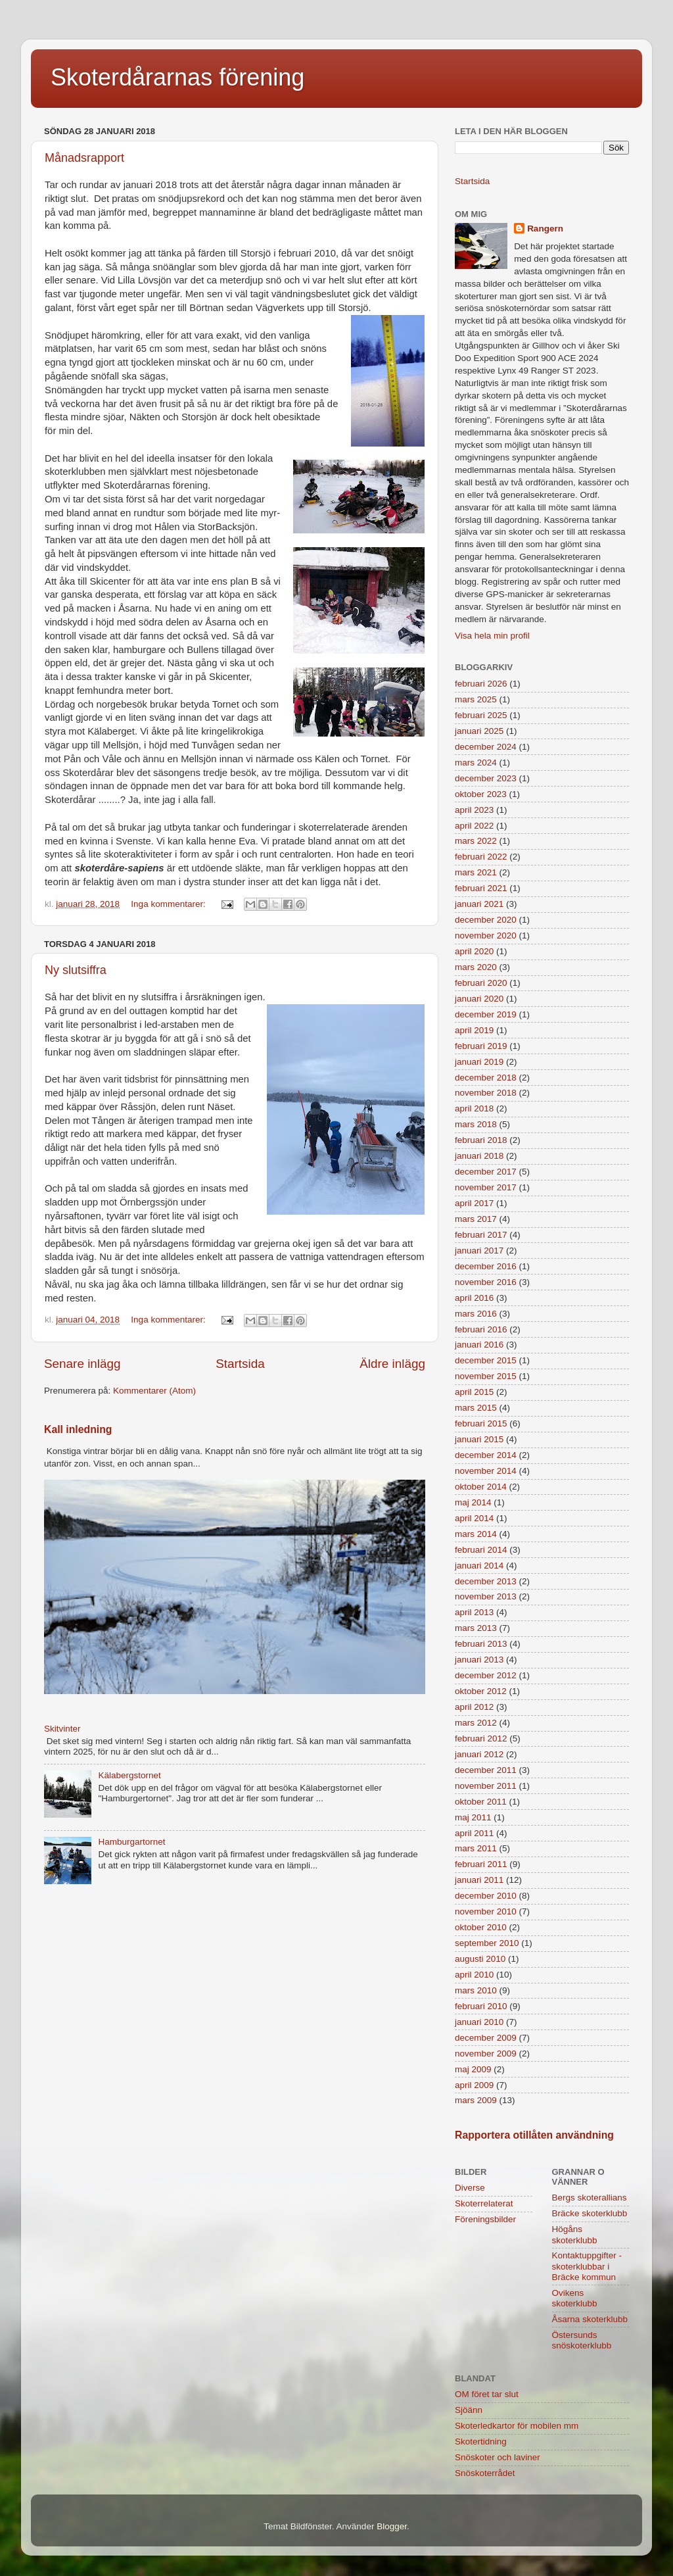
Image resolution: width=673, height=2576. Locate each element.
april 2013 (474, 1612)
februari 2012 (481, 1738)
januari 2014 (479, 1565)
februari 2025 (481, 715)
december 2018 (486, 1077)
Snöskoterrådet (485, 2473)
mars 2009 (476, 2100)
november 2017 (486, 1187)
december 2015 (486, 1360)
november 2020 (486, 935)
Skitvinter (62, 1729)
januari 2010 (479, 2022)
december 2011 (486, 1770)
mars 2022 (476, 841)
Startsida (240, 1364)
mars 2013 (476, 1628)
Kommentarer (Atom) (154, 1391)
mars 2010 (476, 1990)
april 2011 (474, 1833)
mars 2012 (476, 1723)
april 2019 (474, 1030)
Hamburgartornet (131, 1842)
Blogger (392, 2526)
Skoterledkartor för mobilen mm (516, 2426)
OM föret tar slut (487, 2394)
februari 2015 (481, 1423)
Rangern (545, 228)
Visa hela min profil (492, 636)
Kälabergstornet (129, 1775)
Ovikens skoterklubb (574, 2298)
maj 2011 (473, 1817)
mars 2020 (476, 967)
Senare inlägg (82, 1364)
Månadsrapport (84, 157)
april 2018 (474, 1108)
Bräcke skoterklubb (590, 2213)
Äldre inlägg (392, 1364)
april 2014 (474, 1518)
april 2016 (474, 1298)
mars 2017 (476, 1219)
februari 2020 (481, 983)
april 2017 (474, 1203)
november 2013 (486, 1596)
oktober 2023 (481, 794)
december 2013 (486, 1581)
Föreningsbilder (485, 2219)
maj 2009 (473, 2069)
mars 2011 (476, 1848)
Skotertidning (481, 2441)
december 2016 (486, 1266)
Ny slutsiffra (75, 970)
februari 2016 (481, 1329)
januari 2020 (479, 999)
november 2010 (486, 1911)
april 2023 (474, 810)
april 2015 (474, 1392)
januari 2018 (479, 1156)
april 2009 (474, 2085)
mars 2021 (476, 872)
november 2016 (486, 1282)
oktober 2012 (481, 1691)
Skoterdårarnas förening (177, 77)
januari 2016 (479, 1344)
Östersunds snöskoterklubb (582, 2340)
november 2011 (486, 1786)
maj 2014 (473, 1502)
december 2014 (486, 1455)
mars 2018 (476, 1124)
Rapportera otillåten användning (534, 2135)
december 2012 (486, 1675)
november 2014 (486, 1471)
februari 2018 (481, 1140)
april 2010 (474, 1975)
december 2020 (486, 920)
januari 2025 (479, 731)
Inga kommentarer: (169, 904)
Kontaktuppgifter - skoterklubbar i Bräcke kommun (587, 2265)
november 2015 (486, 1376)
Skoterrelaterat (484, 2203)
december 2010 (486, 1896)
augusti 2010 (480, 1959)
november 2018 (486, 1093)
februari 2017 (481, 1235)
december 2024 (486, 747)
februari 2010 (481, 2006)
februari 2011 (481, 1864)
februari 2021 (481, 888)
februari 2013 (481, 1644)
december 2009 (486, 2038)
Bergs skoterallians (589, 2197)
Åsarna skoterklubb (590, 2319)
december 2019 (486, 1014)
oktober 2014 (481, 1487)
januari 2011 (479, 1880)
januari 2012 (479, 1754)
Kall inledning (78, 1429)
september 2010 (487, 1943)
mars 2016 (476, 1314)
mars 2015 (476, 1408)
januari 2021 (479, 904)
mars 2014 (476, 1534)
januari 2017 (479, 1250)
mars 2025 (476, 699)
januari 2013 (479, 1660)
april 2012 (474, 1707)
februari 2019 (481, 1046)
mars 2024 (476, 762)
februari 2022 (481, 857)
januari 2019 (479, 1062)
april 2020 (474, 951)
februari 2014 (481, 1550)
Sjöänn (468, 2410)
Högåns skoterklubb (574, 2234)
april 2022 (474, 826)
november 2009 (486, 2053)
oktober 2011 (481, 1802)
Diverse (470, 2188)
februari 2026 (481, 684)
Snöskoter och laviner (497, 2457)
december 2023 (486, 778)
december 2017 (486, 1172)
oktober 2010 (481, 1927)
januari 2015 (479, 1439)
